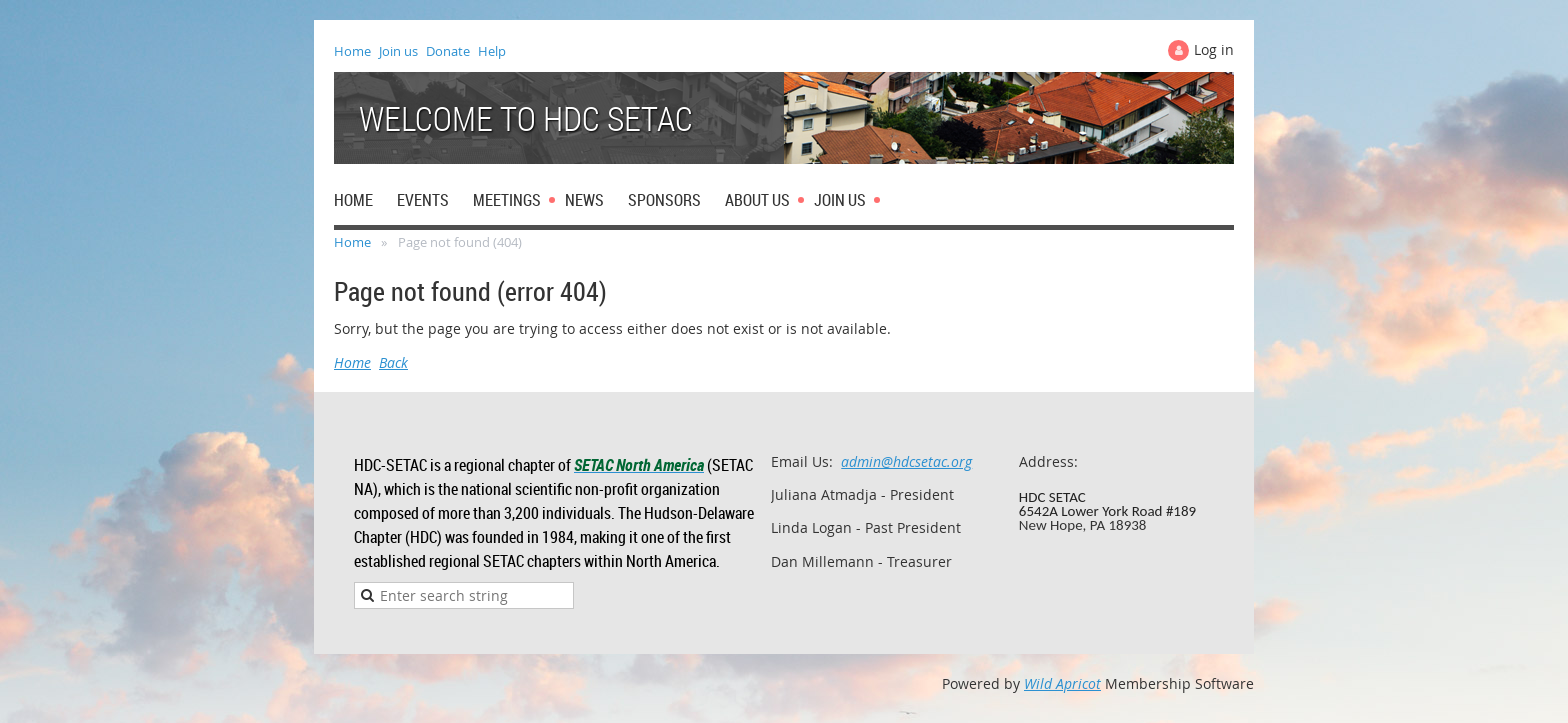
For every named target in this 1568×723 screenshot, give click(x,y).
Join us (398, 51)
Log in (1214, 49)
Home (352, 51)
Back (393, 362)
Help (492, 51)
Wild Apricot (1062, 683)
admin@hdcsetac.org (906, 461)
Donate (448, 51)
